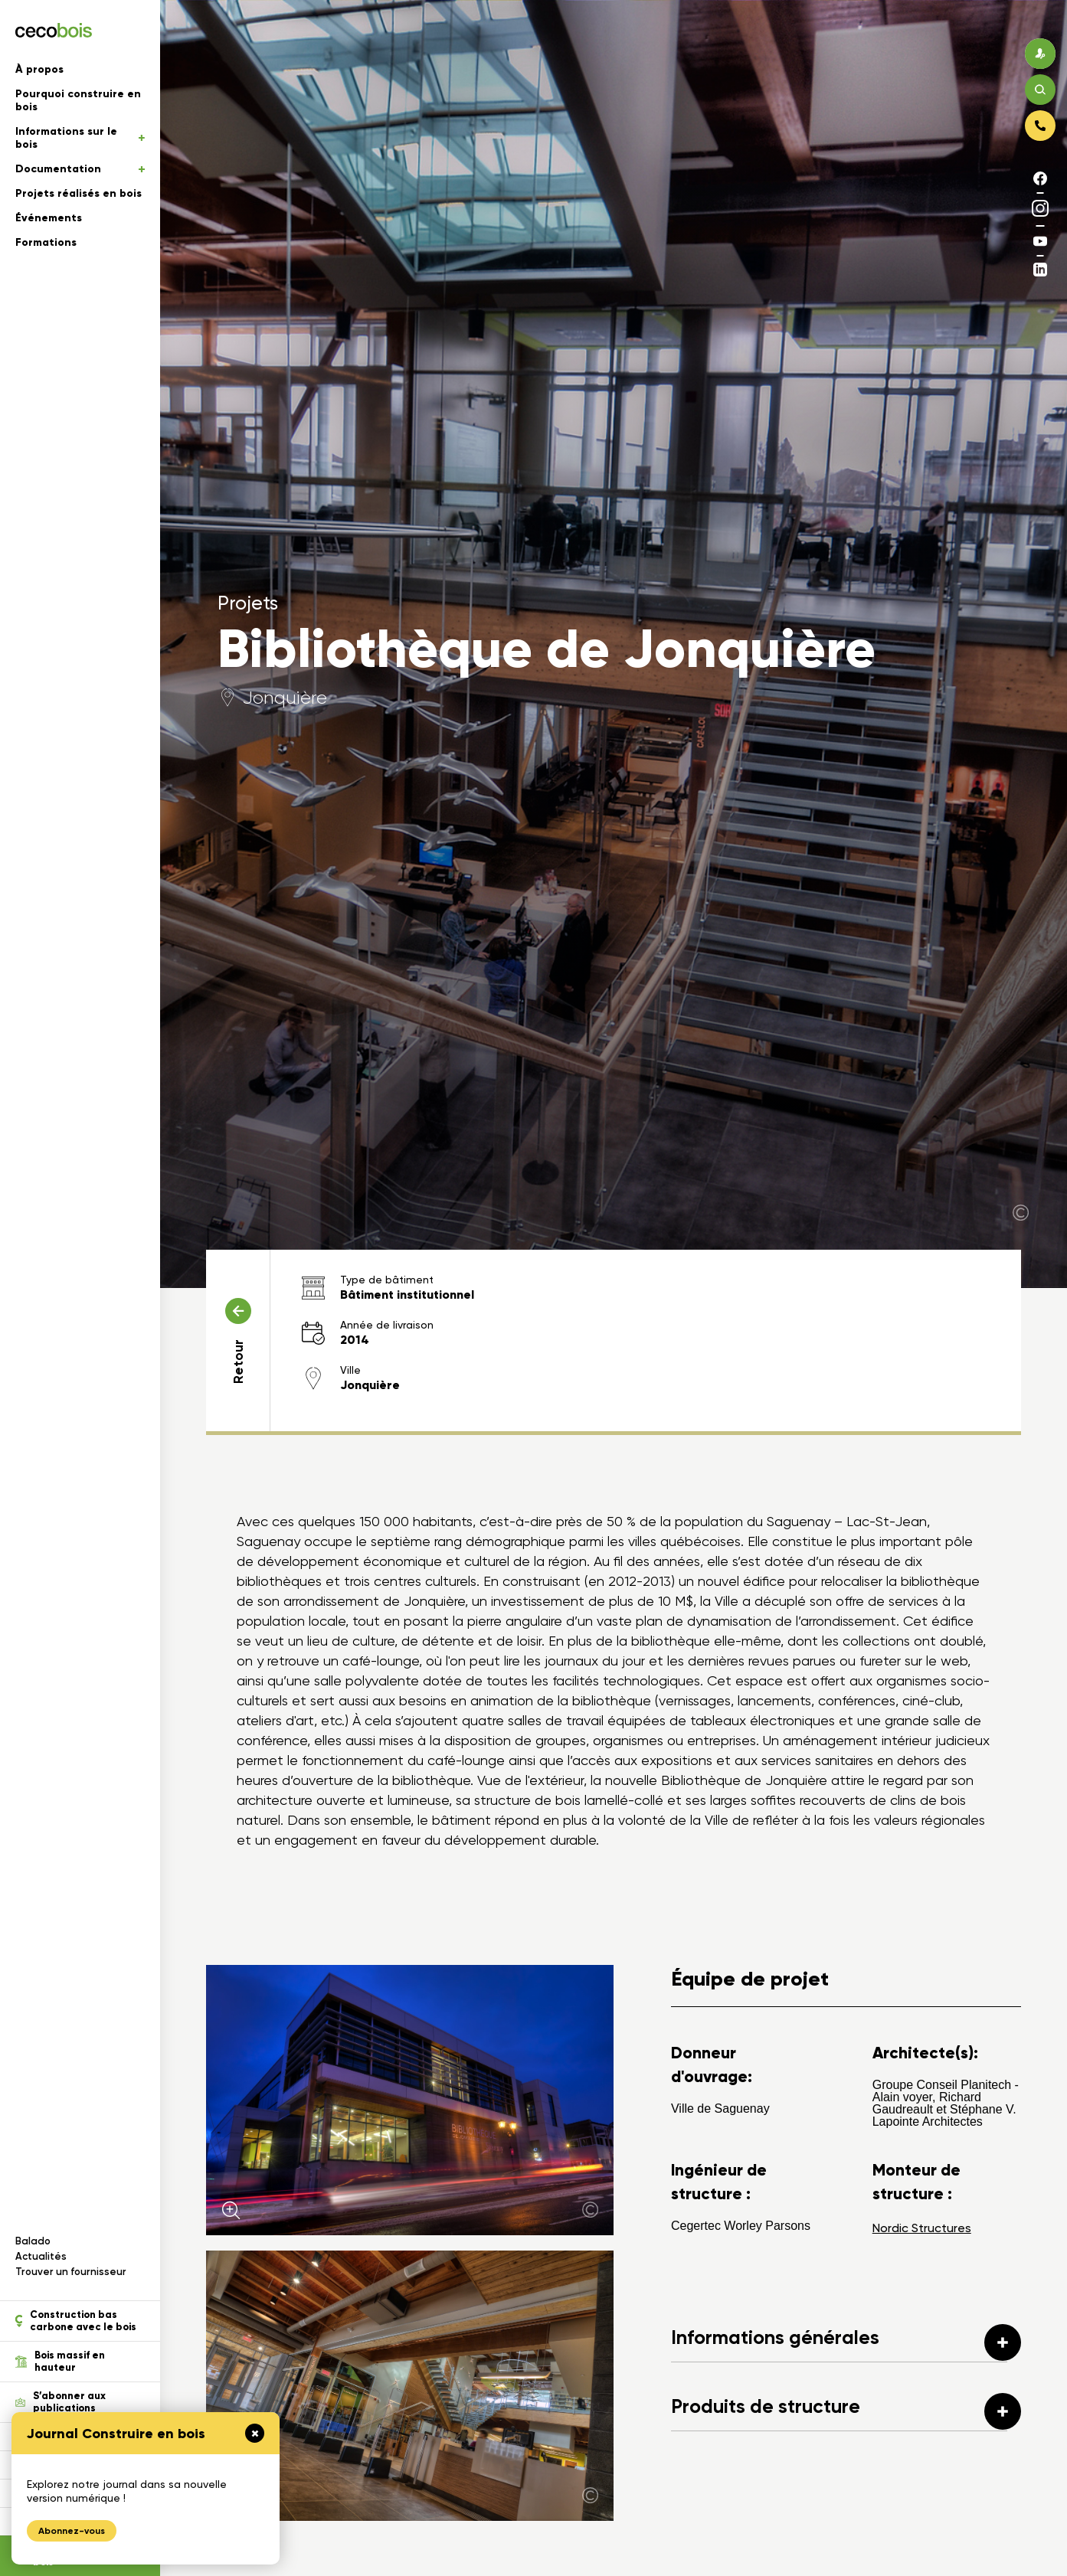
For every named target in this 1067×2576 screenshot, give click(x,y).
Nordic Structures (921, 2228)
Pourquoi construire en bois (78, 100)
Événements (48, 217)
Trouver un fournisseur (70, 2271)
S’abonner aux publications (60, 2402)
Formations (46, 242)
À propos (39, 69)
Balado (33, 2241)
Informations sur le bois (80, 138)
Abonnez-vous (71, 2530)
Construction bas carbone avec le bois (75, 2321)
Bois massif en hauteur (60, 2361)
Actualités (41, 2256)
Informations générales (846, 2342)
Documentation (80, 168)
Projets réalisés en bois (78, 193)
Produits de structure (846, 2411)
